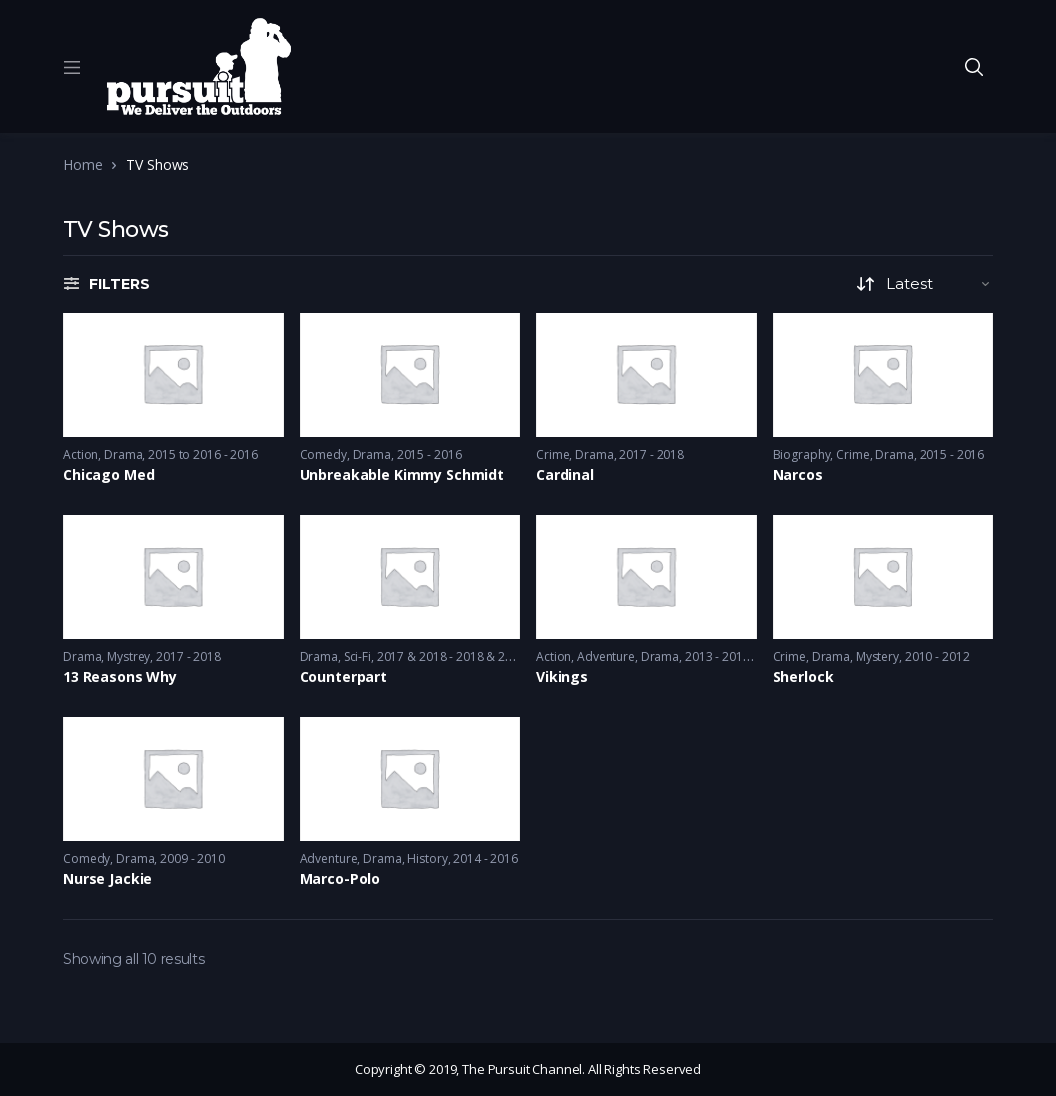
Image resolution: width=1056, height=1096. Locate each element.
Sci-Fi (357, 656)
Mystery (877, 656)
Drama (123, 454)
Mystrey (128, 656)
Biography (802, 454)
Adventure (606, 656)
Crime (552, 454)
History (427, 858)
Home (82, 164)
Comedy (323, 454)
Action (80, 454)
